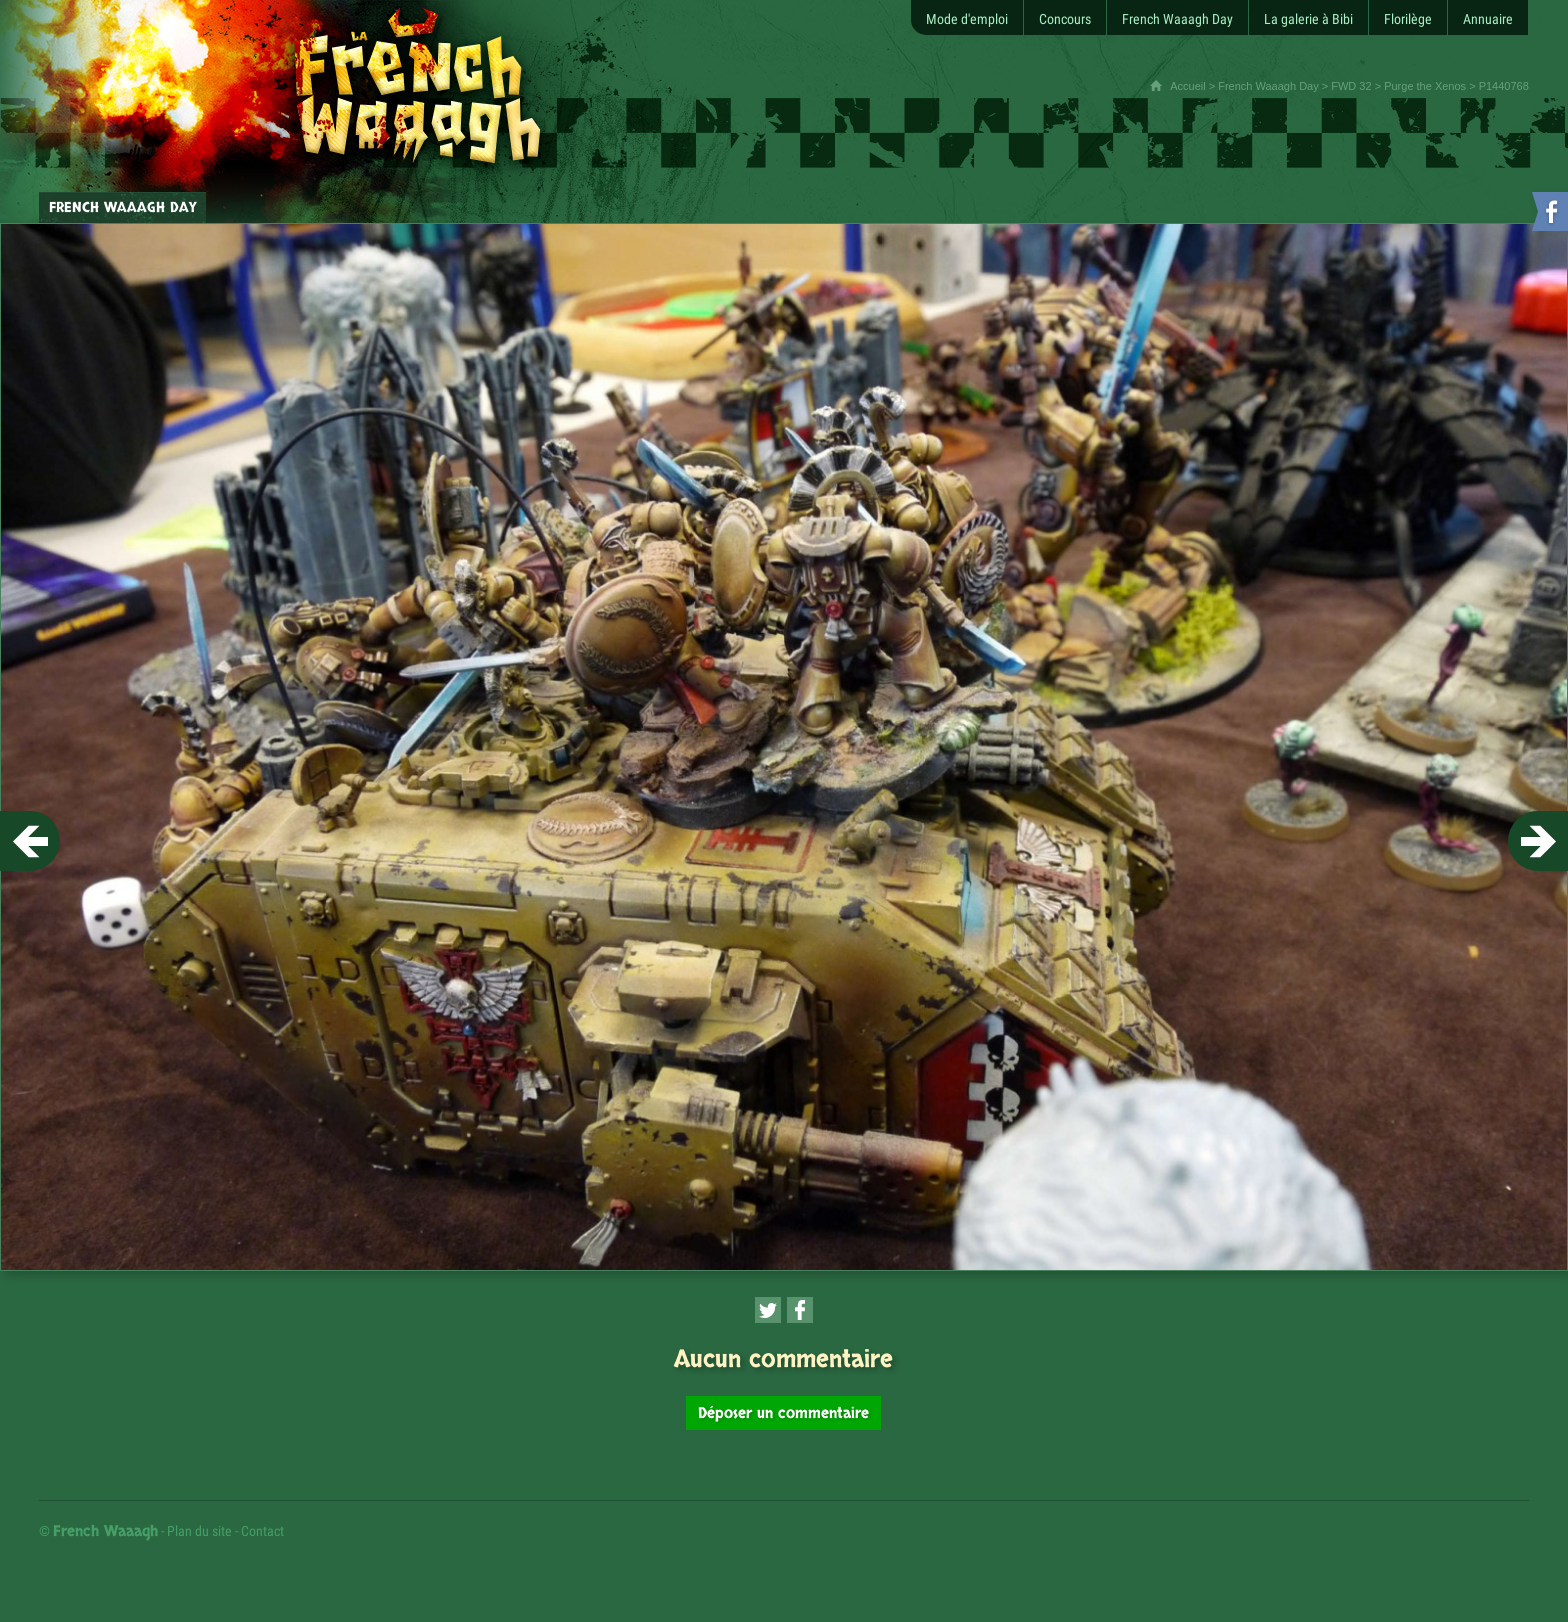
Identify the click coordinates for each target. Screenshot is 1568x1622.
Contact (262, 1531)
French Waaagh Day (1268, 86)
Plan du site (199, 1531)
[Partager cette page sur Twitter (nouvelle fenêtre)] (768, 1310)
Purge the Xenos (1425, 86)
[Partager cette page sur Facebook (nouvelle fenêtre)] (800, 1310)
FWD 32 (1351, 86)
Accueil (1187, 86)
